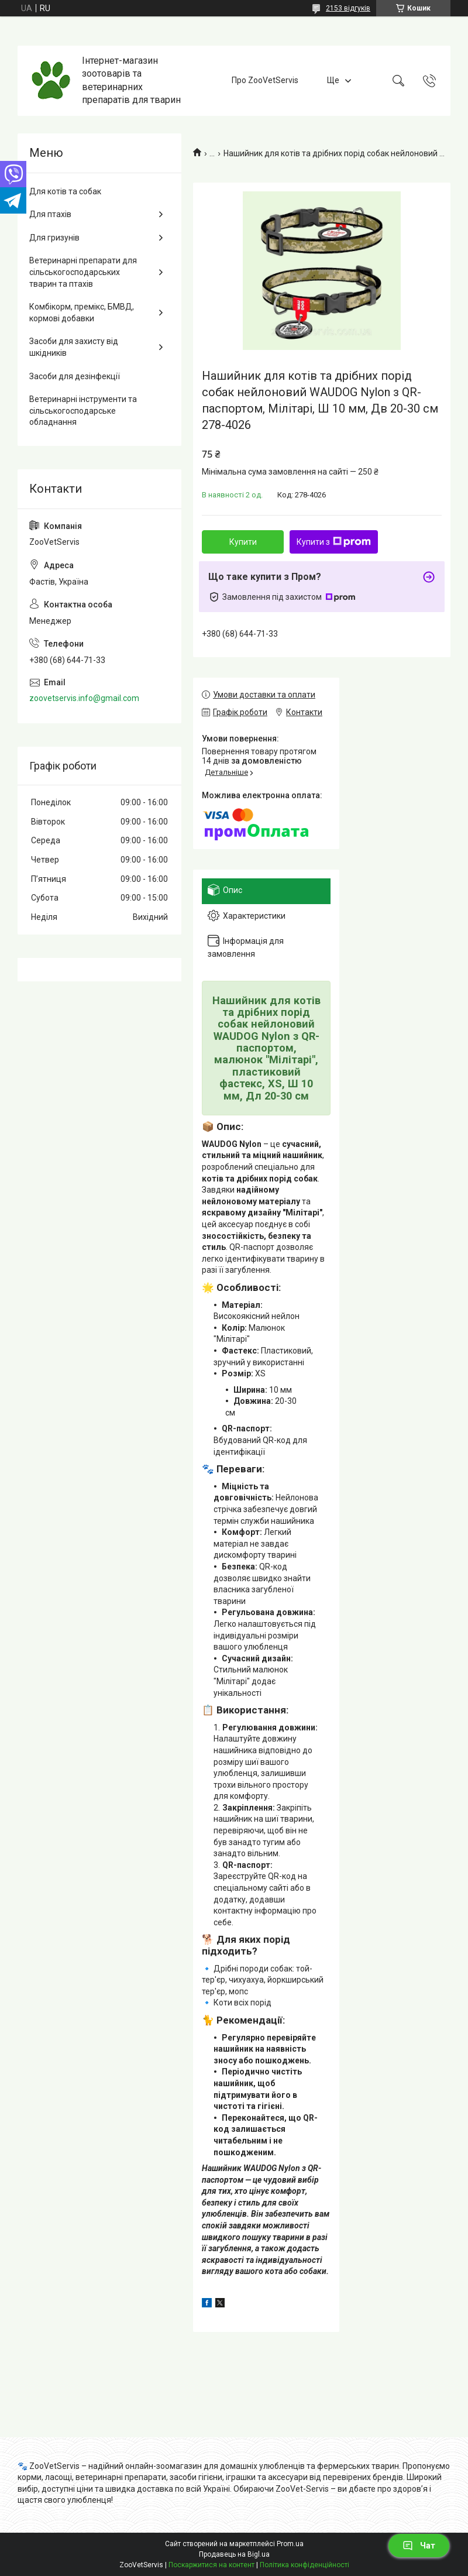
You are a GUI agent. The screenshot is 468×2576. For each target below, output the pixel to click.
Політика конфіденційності (304, 2565)
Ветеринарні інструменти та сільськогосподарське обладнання (83, 410)
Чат (418, 2545)
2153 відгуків (348, 8)
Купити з (334, 542)
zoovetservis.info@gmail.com (84, 698)
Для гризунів (54, 237)
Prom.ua (290, 2544)
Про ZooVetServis (265, 80)
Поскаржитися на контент (211, 2565)
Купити (243, 542)
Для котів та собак (65, 191)
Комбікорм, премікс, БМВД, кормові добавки (81, 312)
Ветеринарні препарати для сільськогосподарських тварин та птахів (83, 272)
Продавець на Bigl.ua (234, 2554)
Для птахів (50, 214)
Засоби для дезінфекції (74, 376)
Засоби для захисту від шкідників (73, 347)
